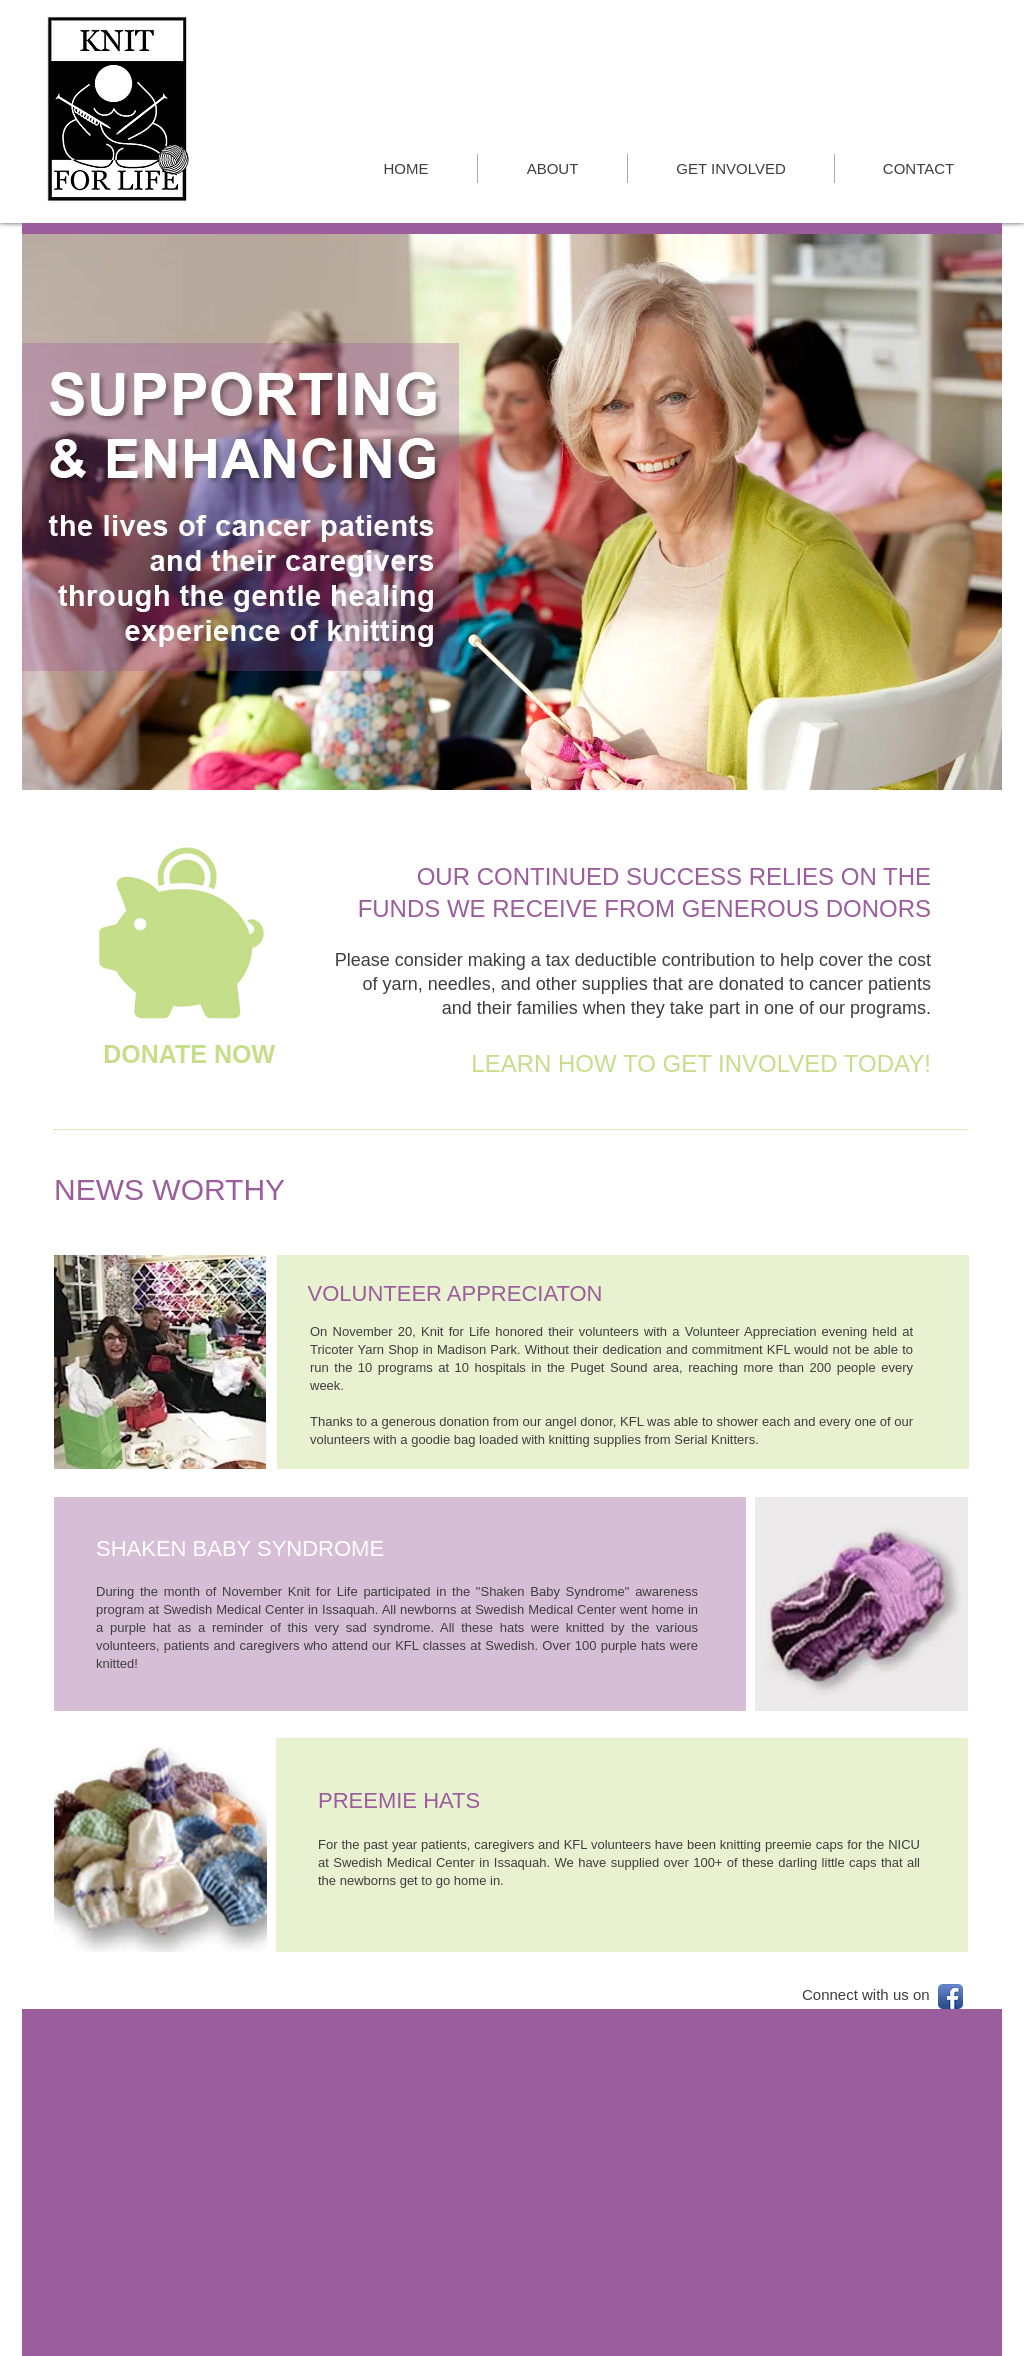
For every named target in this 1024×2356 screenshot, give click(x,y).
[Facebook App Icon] (950, 1996)
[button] (512, 512)
